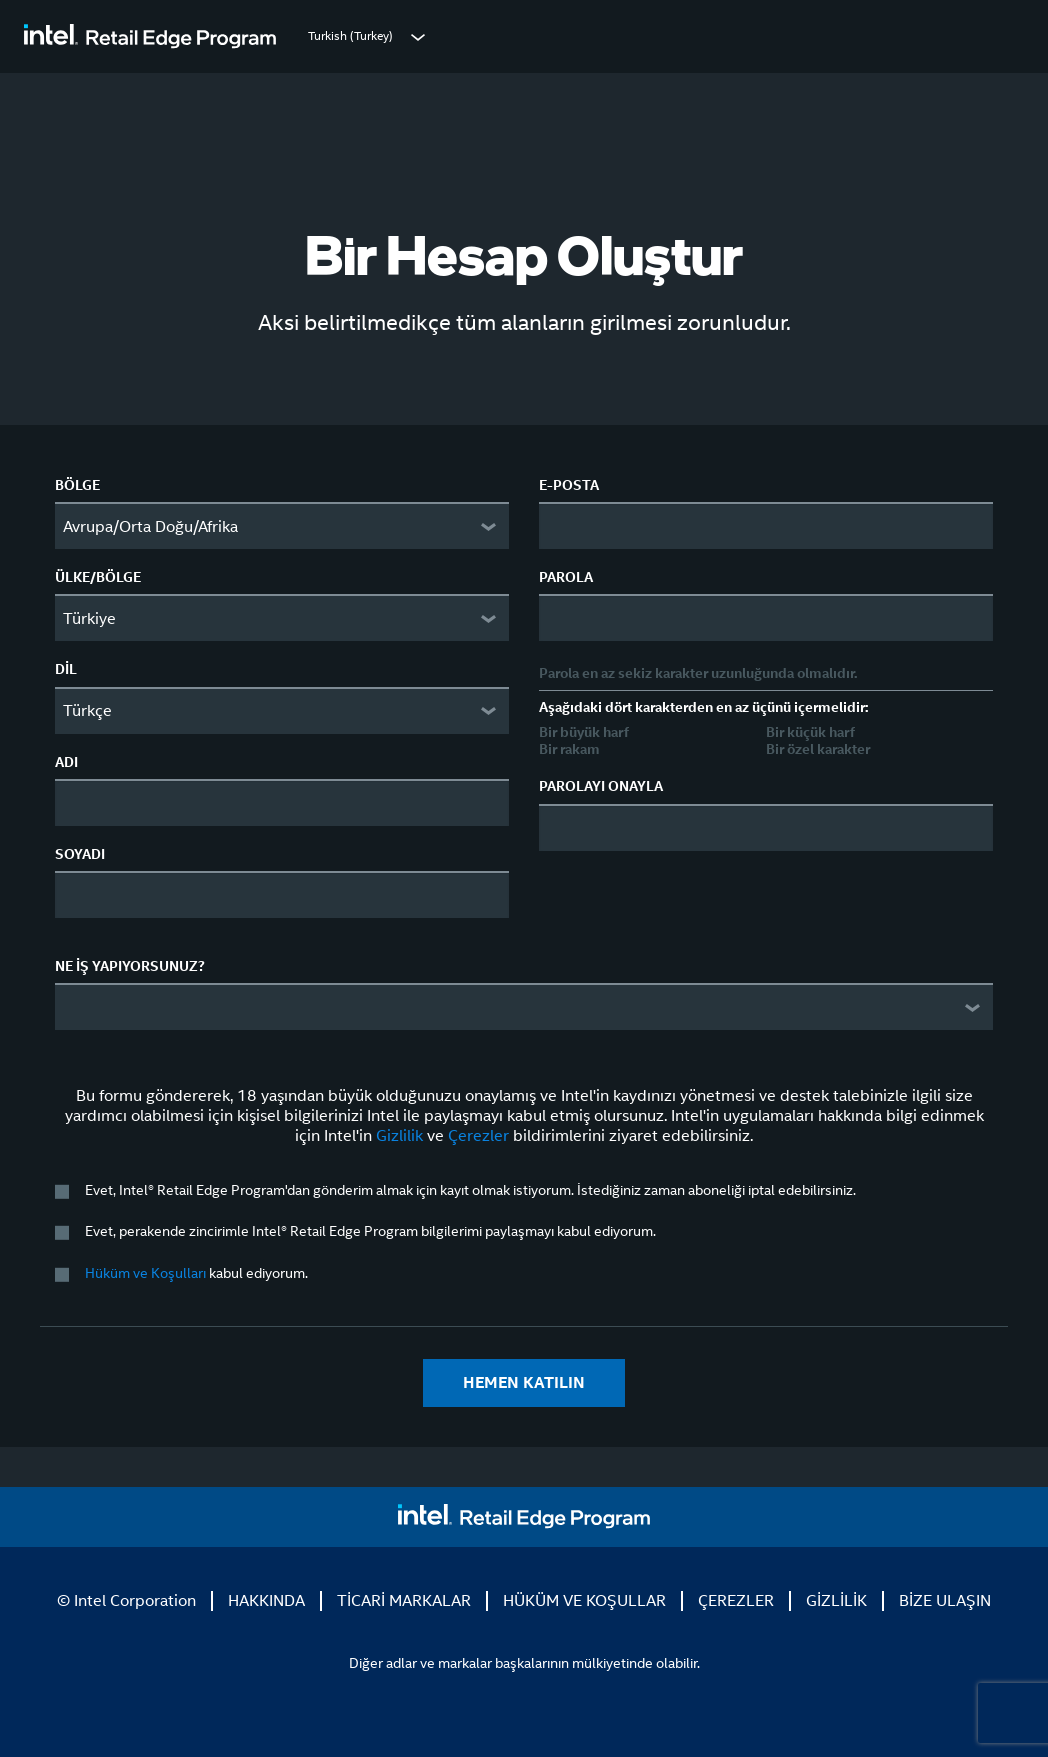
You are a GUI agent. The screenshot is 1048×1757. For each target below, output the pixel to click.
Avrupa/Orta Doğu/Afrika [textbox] (150, 526)
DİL (66, 669)
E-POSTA (569, 485)
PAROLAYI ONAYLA (601, 786)
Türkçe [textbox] (87, 710)
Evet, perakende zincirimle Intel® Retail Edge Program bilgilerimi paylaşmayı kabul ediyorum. (370, 1231)
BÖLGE (77, 485)
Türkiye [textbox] (89, 618)
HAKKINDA (266, 1600)
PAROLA (566, 577)
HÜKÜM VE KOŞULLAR (584, 1600)
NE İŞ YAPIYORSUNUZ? (130, 966)
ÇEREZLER (736, 1600)
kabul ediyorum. (196, 1273)
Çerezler (478, 1135)
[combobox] (282, 525)
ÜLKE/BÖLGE (98, 577)
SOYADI (80, 854)
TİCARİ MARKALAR (404, 1600)
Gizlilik (399, 1135)
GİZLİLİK (836, 1600)
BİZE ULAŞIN (945, 1600)
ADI (66, 762)
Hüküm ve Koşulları (145, 1273)
